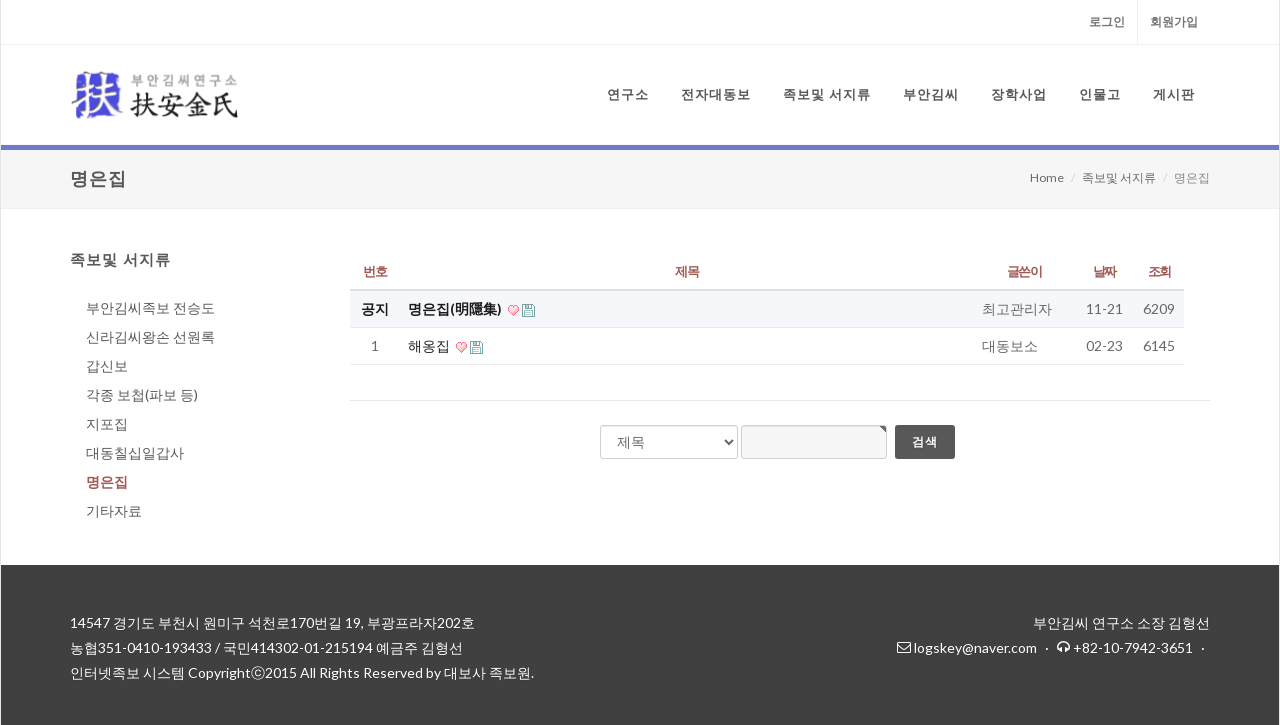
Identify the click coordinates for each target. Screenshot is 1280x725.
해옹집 (430, 345)
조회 (1159, 271)
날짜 (1104, 271)
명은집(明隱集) (456, 308)
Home (1047, 177)
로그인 (1107, 21)
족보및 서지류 (1119, 177)
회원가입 (1174, 21)
